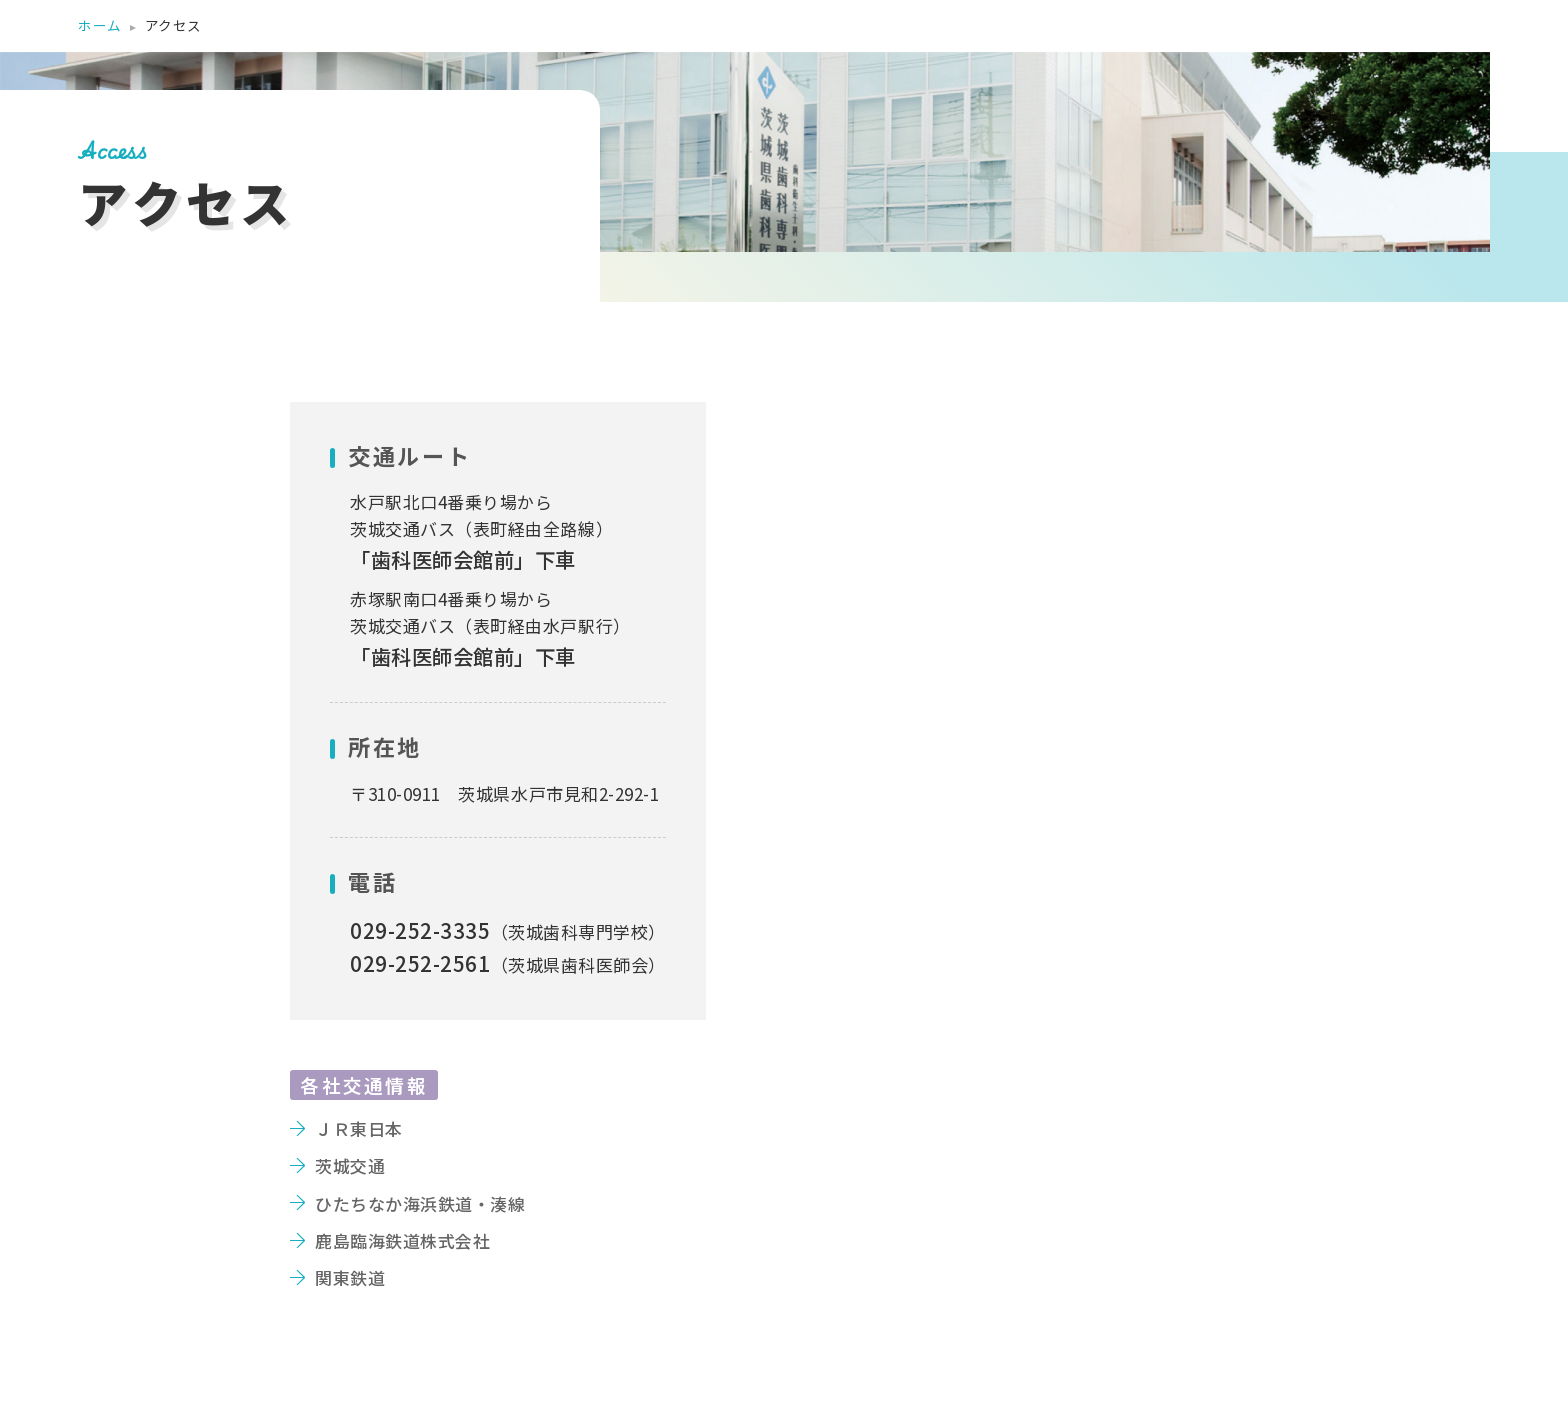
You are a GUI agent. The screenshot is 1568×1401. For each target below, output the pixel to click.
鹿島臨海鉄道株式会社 (402, 1240)
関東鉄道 (350, 1277)
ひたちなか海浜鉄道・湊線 (420, 1203)
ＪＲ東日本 (359, 1128)
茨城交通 (350, 1165)
